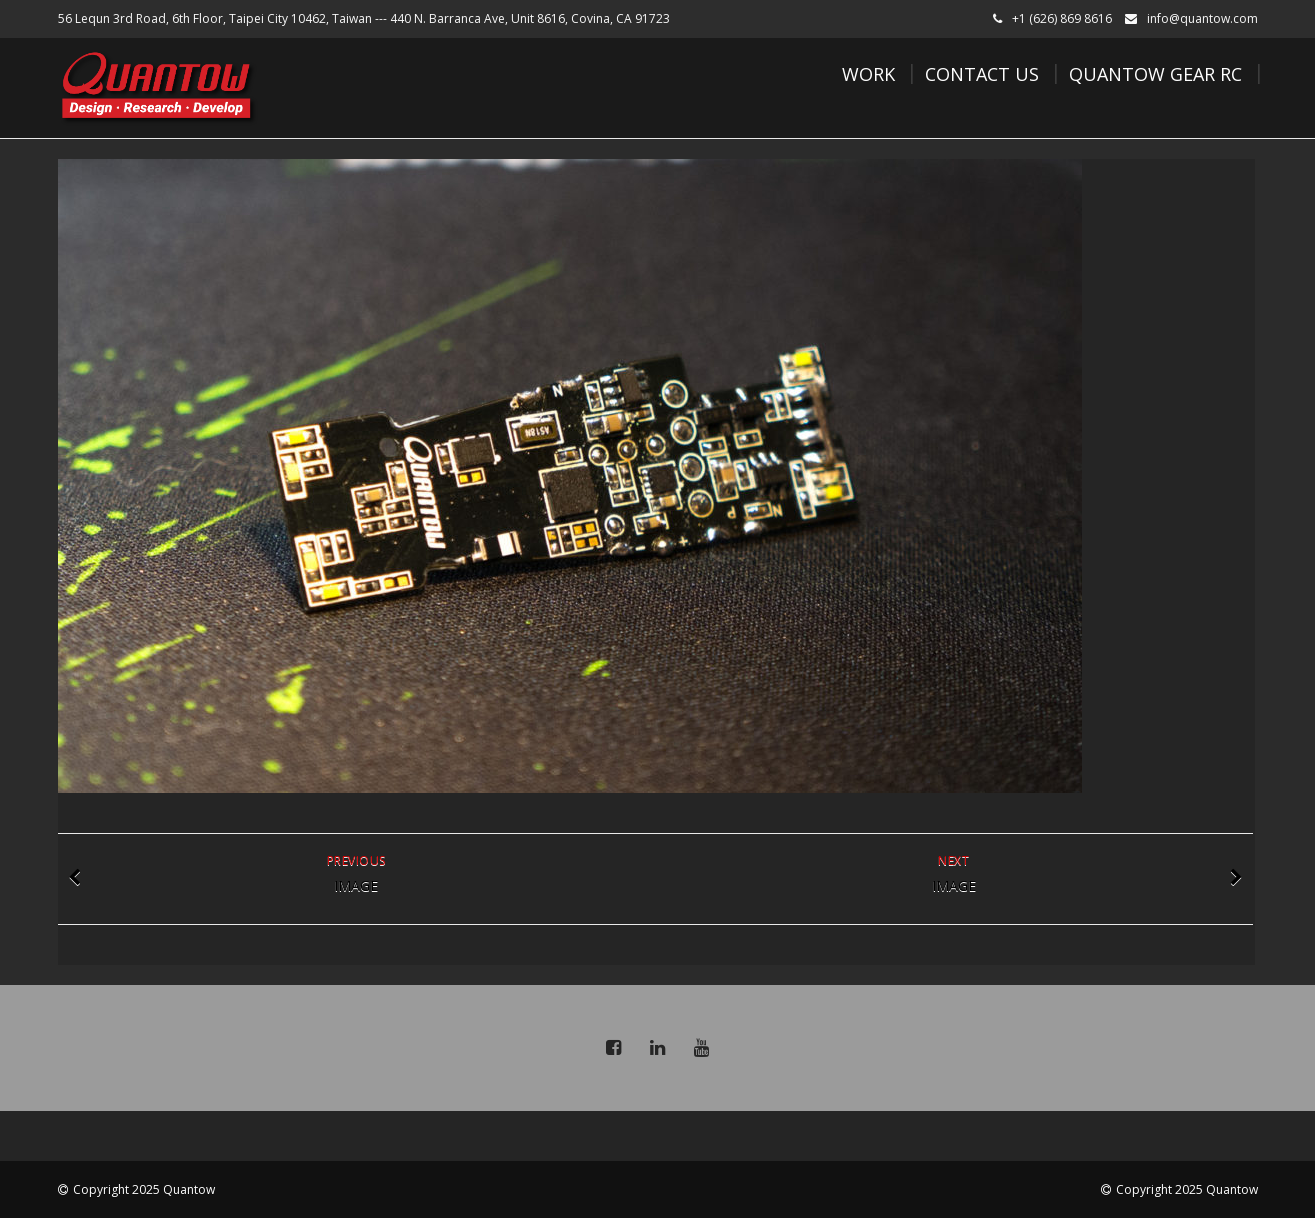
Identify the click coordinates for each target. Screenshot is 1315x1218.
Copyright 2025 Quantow (144, 1189)
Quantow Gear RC (1155, 74)
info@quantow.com (1202, 18)
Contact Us (982, 74)
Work (868, 74)
